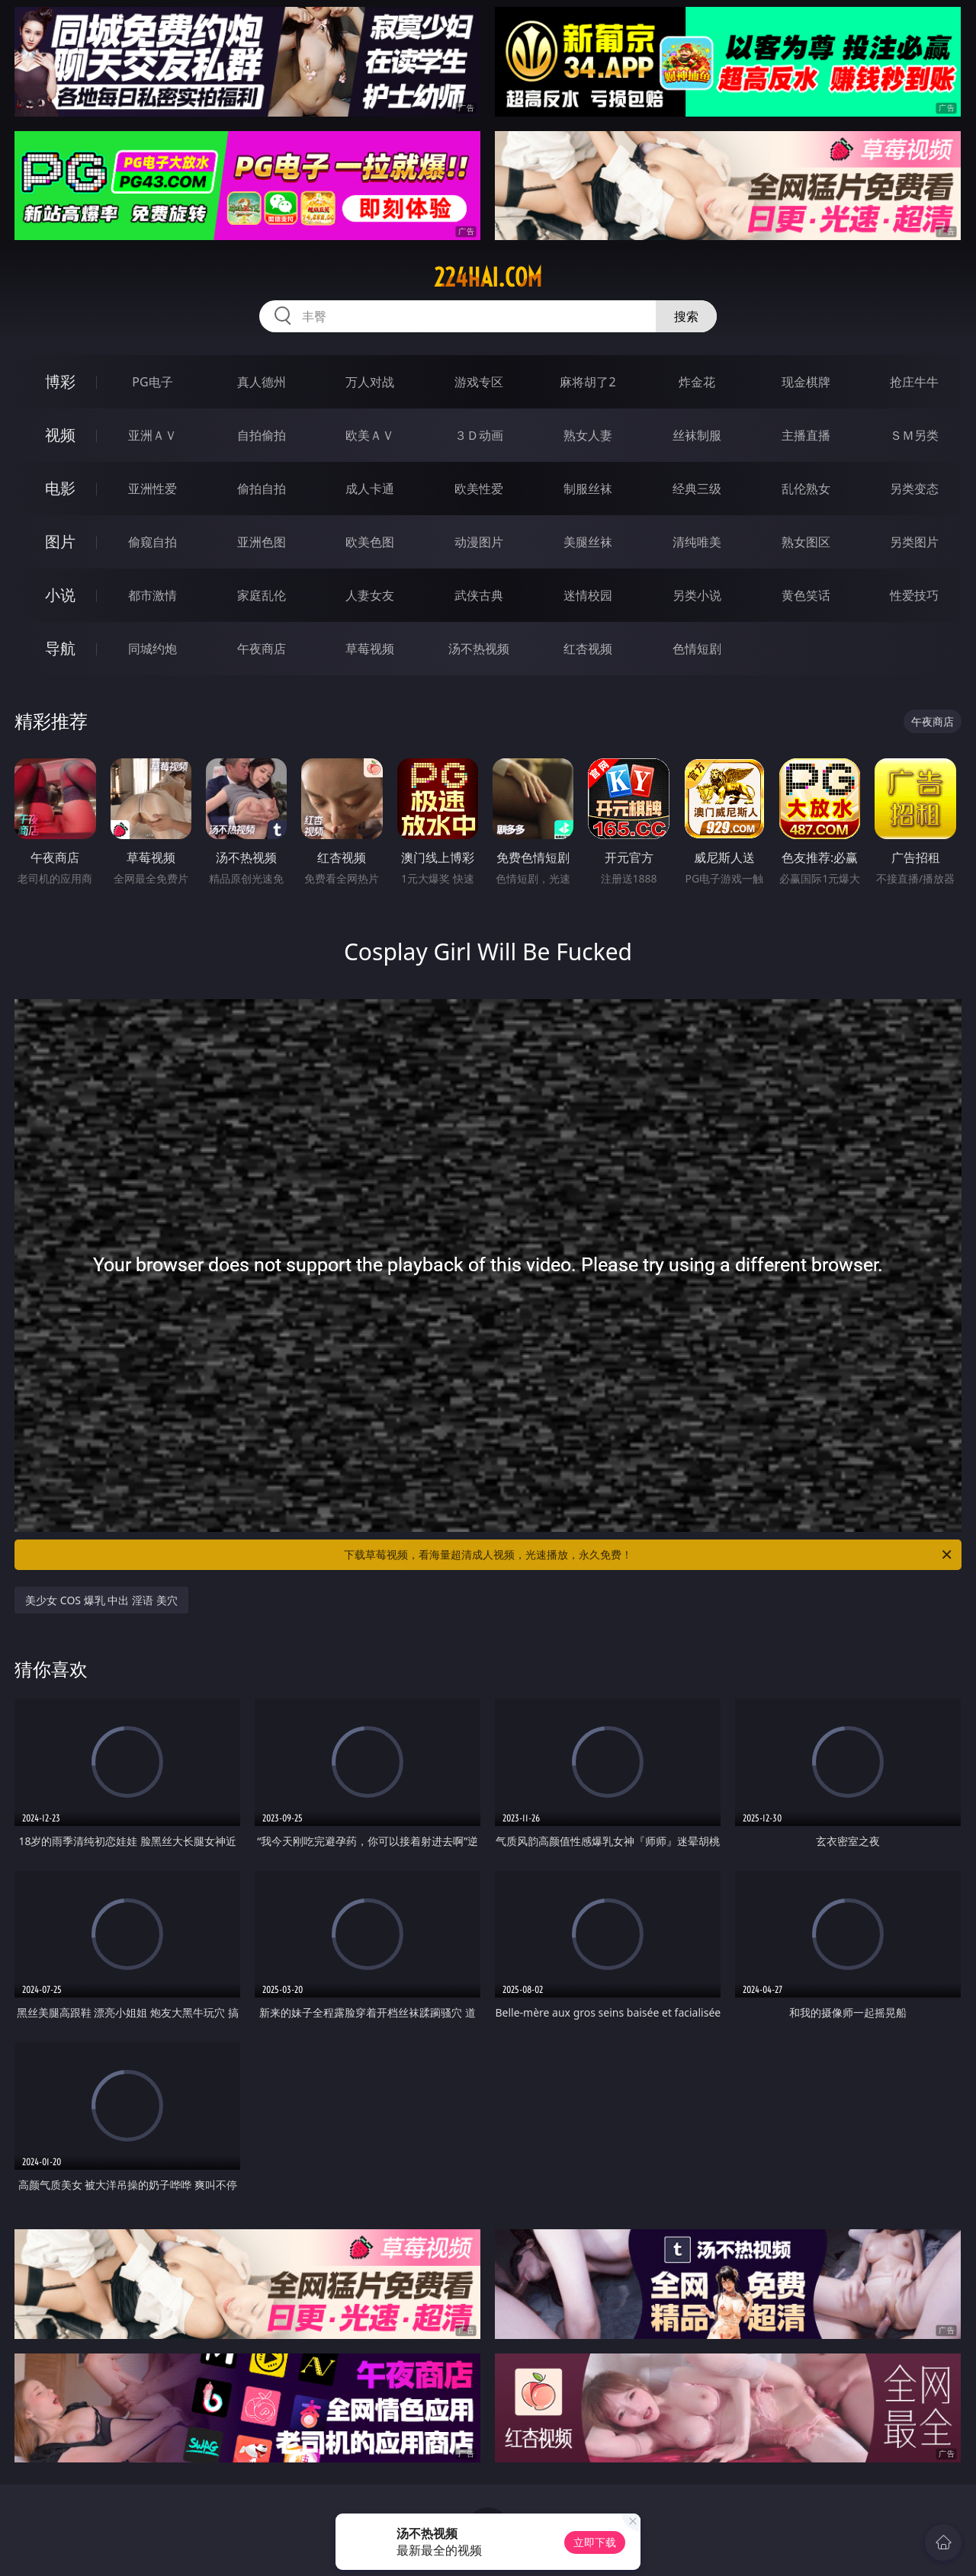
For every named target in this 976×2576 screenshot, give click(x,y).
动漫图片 (478, 541)
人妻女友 (369, 595)
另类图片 (914, 541)
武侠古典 (478, 595)
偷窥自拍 (152, 541)
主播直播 (806, 435)
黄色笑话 (806, 595)
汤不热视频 (478, 648)
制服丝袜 (587, 488)
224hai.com (488, 277)
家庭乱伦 (261, 595)
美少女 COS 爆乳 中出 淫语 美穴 (101, 1600)
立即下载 (594, 2542)
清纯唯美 (697, 541)
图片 (60, 541)
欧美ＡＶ (369, 435)
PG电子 (152, 381)
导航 (60, 648)
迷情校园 (587, 595)
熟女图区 (806, 541)
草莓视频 (369, 648)
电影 (60, 488)
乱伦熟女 (806, 488)
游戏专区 (478, 381)
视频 (60, 435)
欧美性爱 (478, 488)
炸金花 (697, 381)
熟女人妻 (587, 435)
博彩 (60, 381)
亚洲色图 (261, 541)
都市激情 (152, 595)
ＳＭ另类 (914, 435)
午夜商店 (261, 648)
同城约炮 (152, 648)
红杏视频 (587, 648)
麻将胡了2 (587, 381)
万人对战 (369, 381)
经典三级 (697, 488)
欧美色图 (369, 541)
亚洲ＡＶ (152, 435)
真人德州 (261, 381)
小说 (60, 595)
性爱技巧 (914, 595)
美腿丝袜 (587, 541)
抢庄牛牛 (914, 381)
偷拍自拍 (261, 488)
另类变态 (914, 488)
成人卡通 (369, 488)
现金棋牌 (806, 381)
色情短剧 (697, 648)
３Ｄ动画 (478, 435)
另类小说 (697, 595)
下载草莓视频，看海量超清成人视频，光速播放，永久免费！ (649, 1555)
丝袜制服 (697, 435)
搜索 (686, 316)
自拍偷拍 (261, 435)
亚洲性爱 (152, 488)
